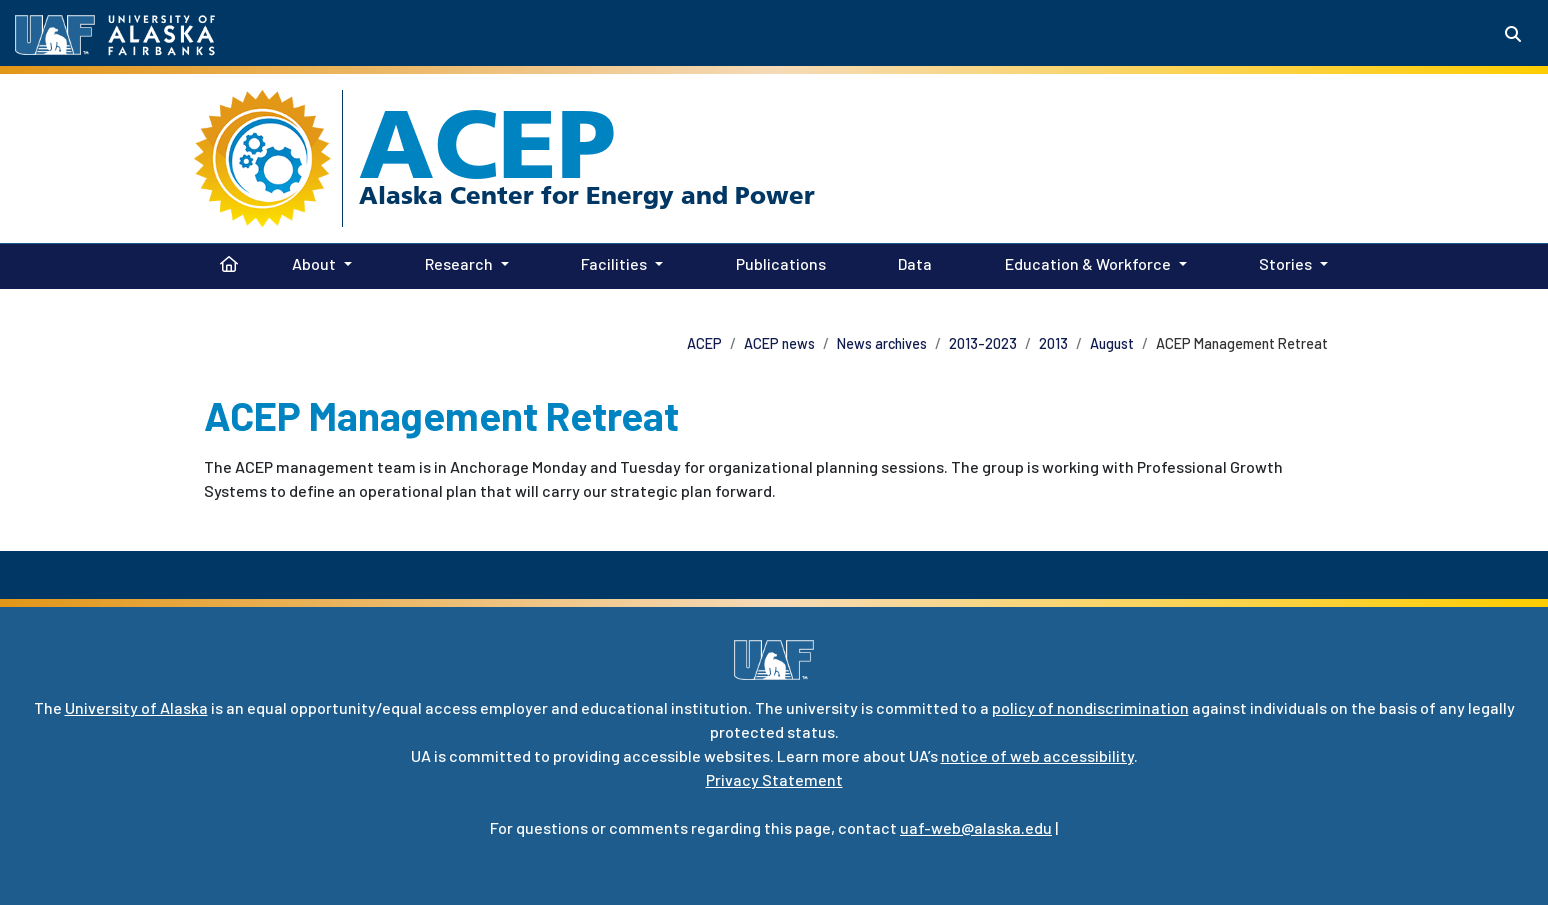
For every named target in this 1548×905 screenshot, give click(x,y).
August (1112, 343)
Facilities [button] (614, 263)
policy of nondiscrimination (1090, 707)
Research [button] (459, 263)
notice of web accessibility (1037, 755)
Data (911, 262)
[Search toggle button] (1513, 34)
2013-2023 (983, 343)
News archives (882, 343)
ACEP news (779, 343)
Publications (777, 262)
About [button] (314, 263)
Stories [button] (1285, 263)
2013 (1053, 343)
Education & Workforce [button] (1088, 263)
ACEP (487, 144)
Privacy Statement (774, 779)
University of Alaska (136, 707)
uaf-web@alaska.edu (976, 827)
